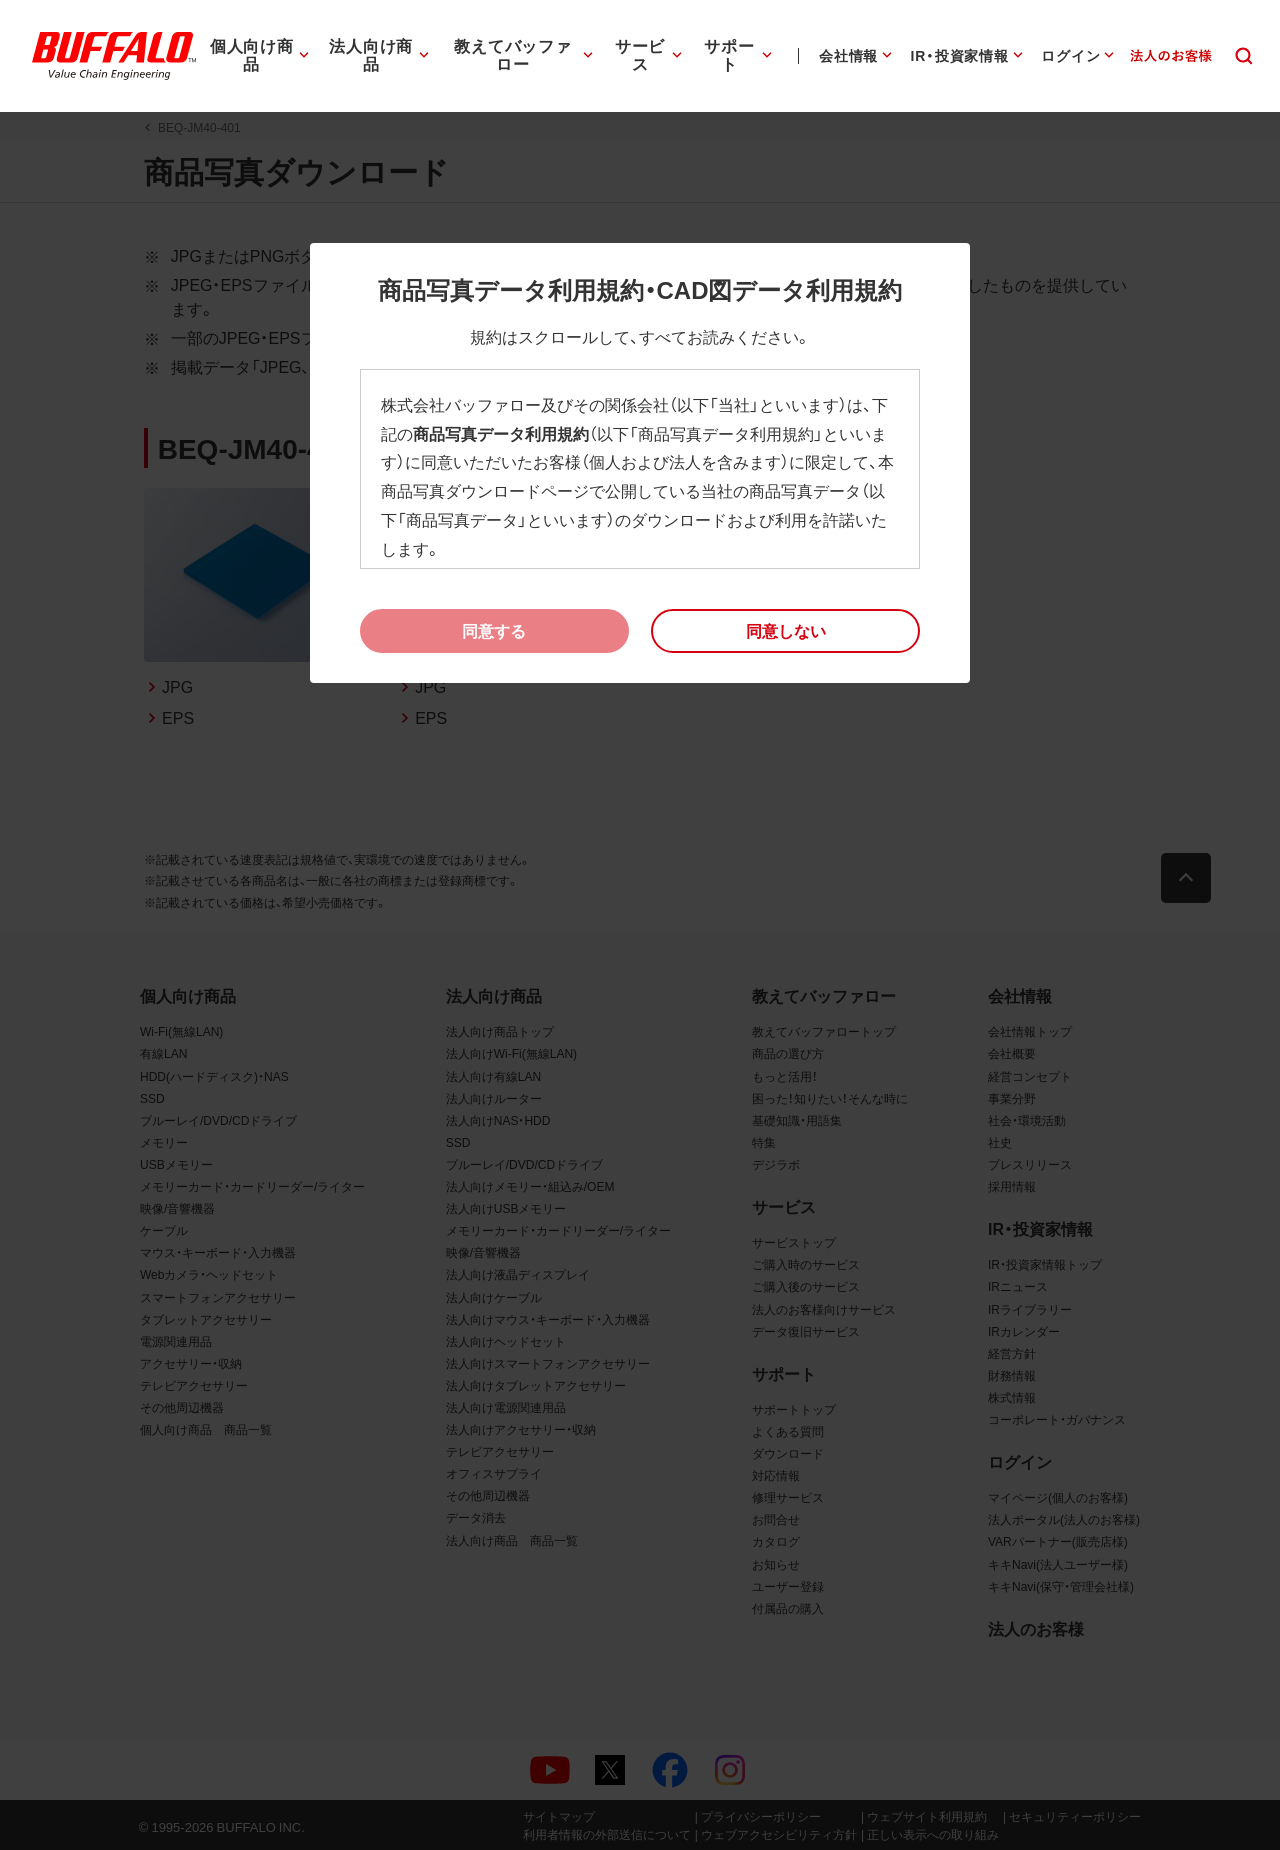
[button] (785, 631)
